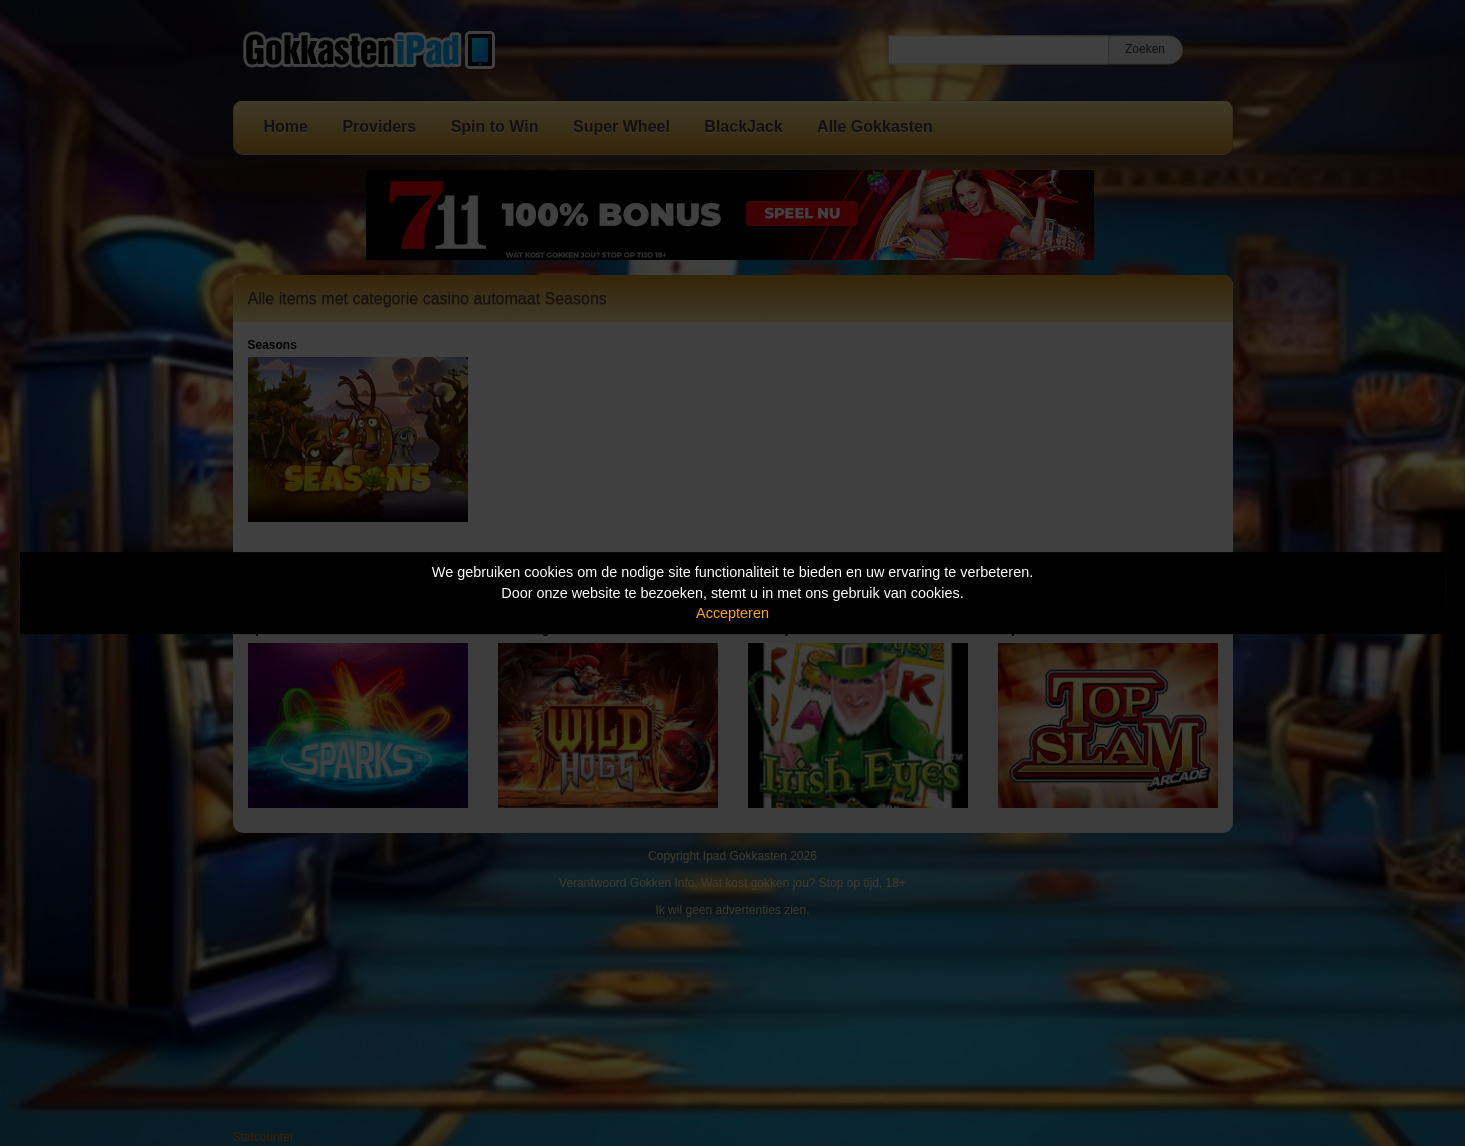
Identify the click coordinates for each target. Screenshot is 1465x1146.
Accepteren (732, 613)
